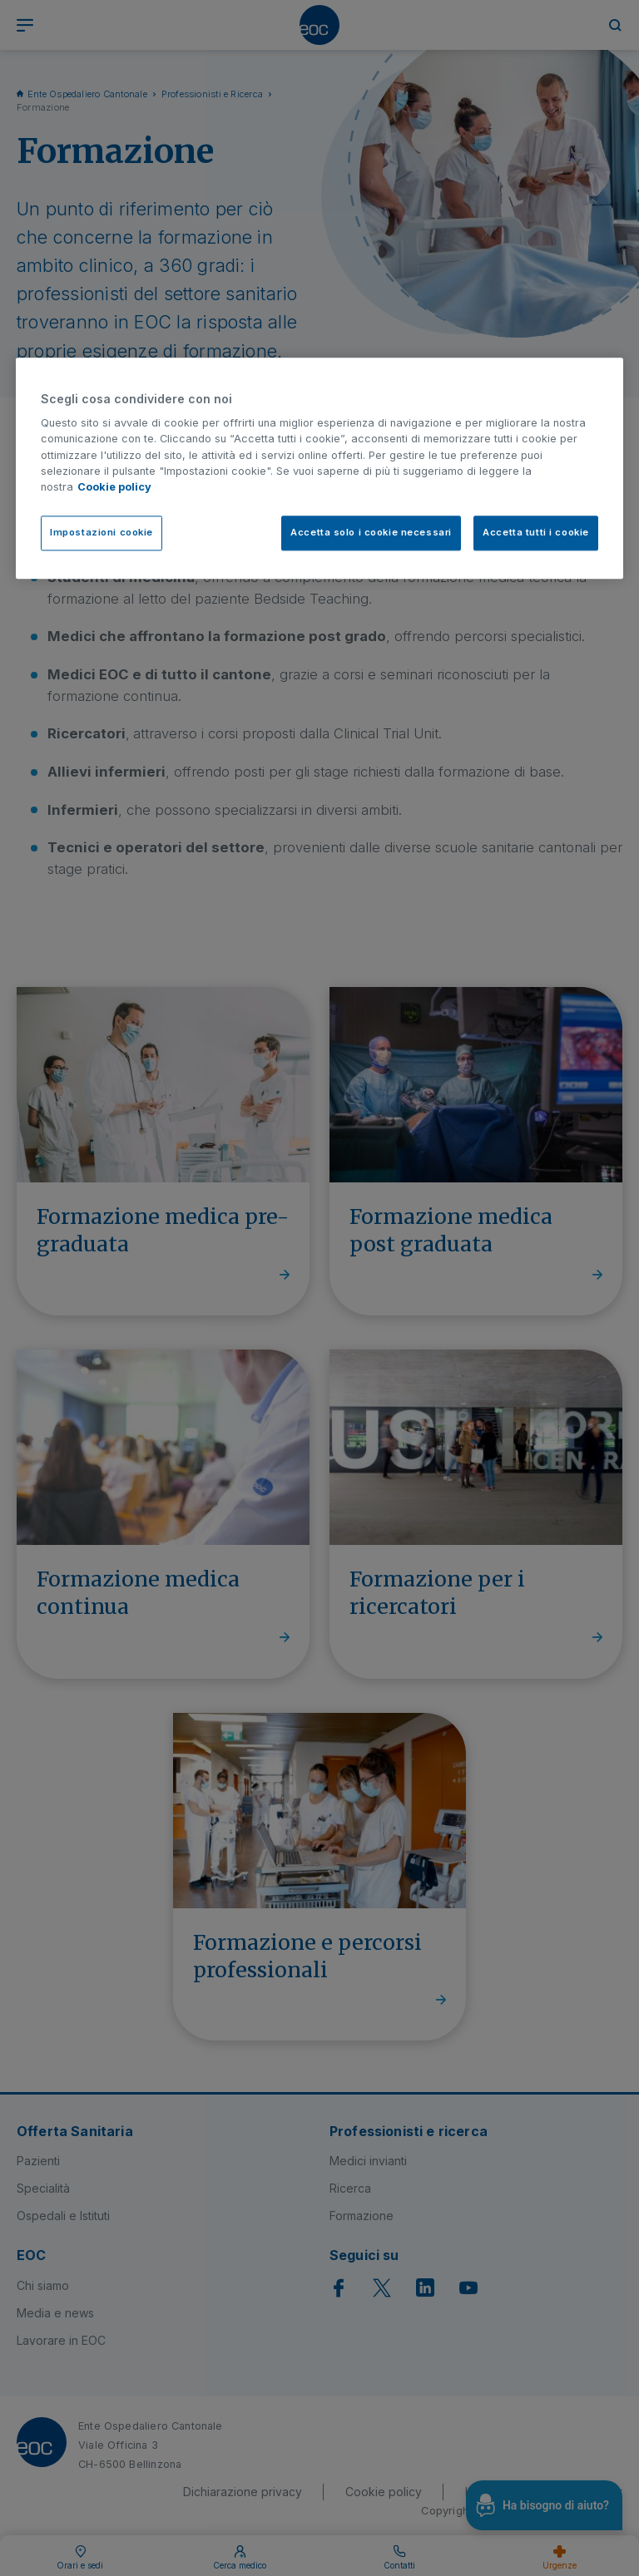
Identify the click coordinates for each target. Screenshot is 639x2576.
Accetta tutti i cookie (536, 533)
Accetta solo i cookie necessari (371, 533)
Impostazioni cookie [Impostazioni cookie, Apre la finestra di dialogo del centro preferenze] (101, 533)
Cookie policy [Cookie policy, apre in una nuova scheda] (114, 487)
